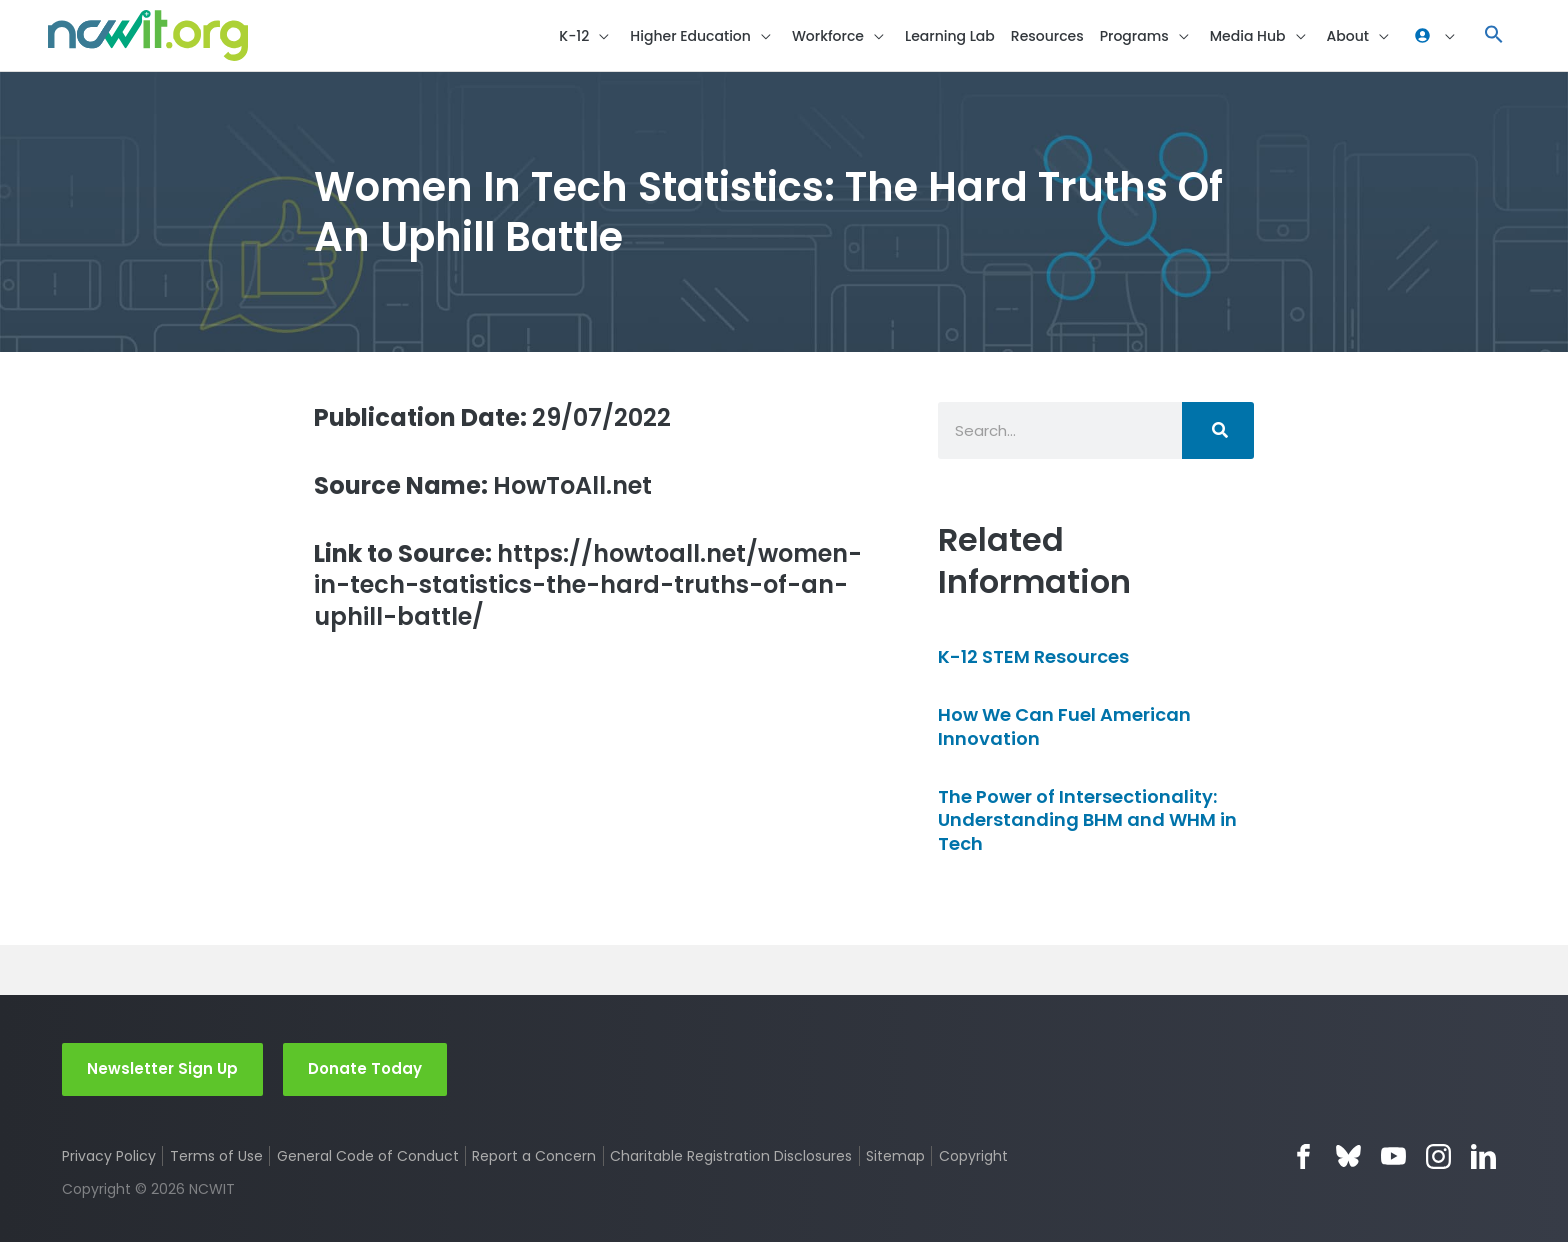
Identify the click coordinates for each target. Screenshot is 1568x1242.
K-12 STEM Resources (1033, 656)
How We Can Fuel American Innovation (1064, 726)
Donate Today (365, 1068)
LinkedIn (1483, 1156)
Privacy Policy (109, 1156)
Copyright (973, 1156)
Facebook (1303, 1156)
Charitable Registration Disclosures (731, 1156)
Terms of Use (216, 1156)
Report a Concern (534, 1156)
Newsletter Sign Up (162, 1068)
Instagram (1438, 1156)
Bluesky (1348, 1156)
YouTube (1393, 1156)
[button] (586, 35)
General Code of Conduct (368, 1156)
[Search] (1218, 430)
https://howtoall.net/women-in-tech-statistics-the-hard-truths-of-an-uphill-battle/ (588, 585)
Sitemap (895, 1156)
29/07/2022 (492, 417)
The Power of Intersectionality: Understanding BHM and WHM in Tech (1087, 820)
